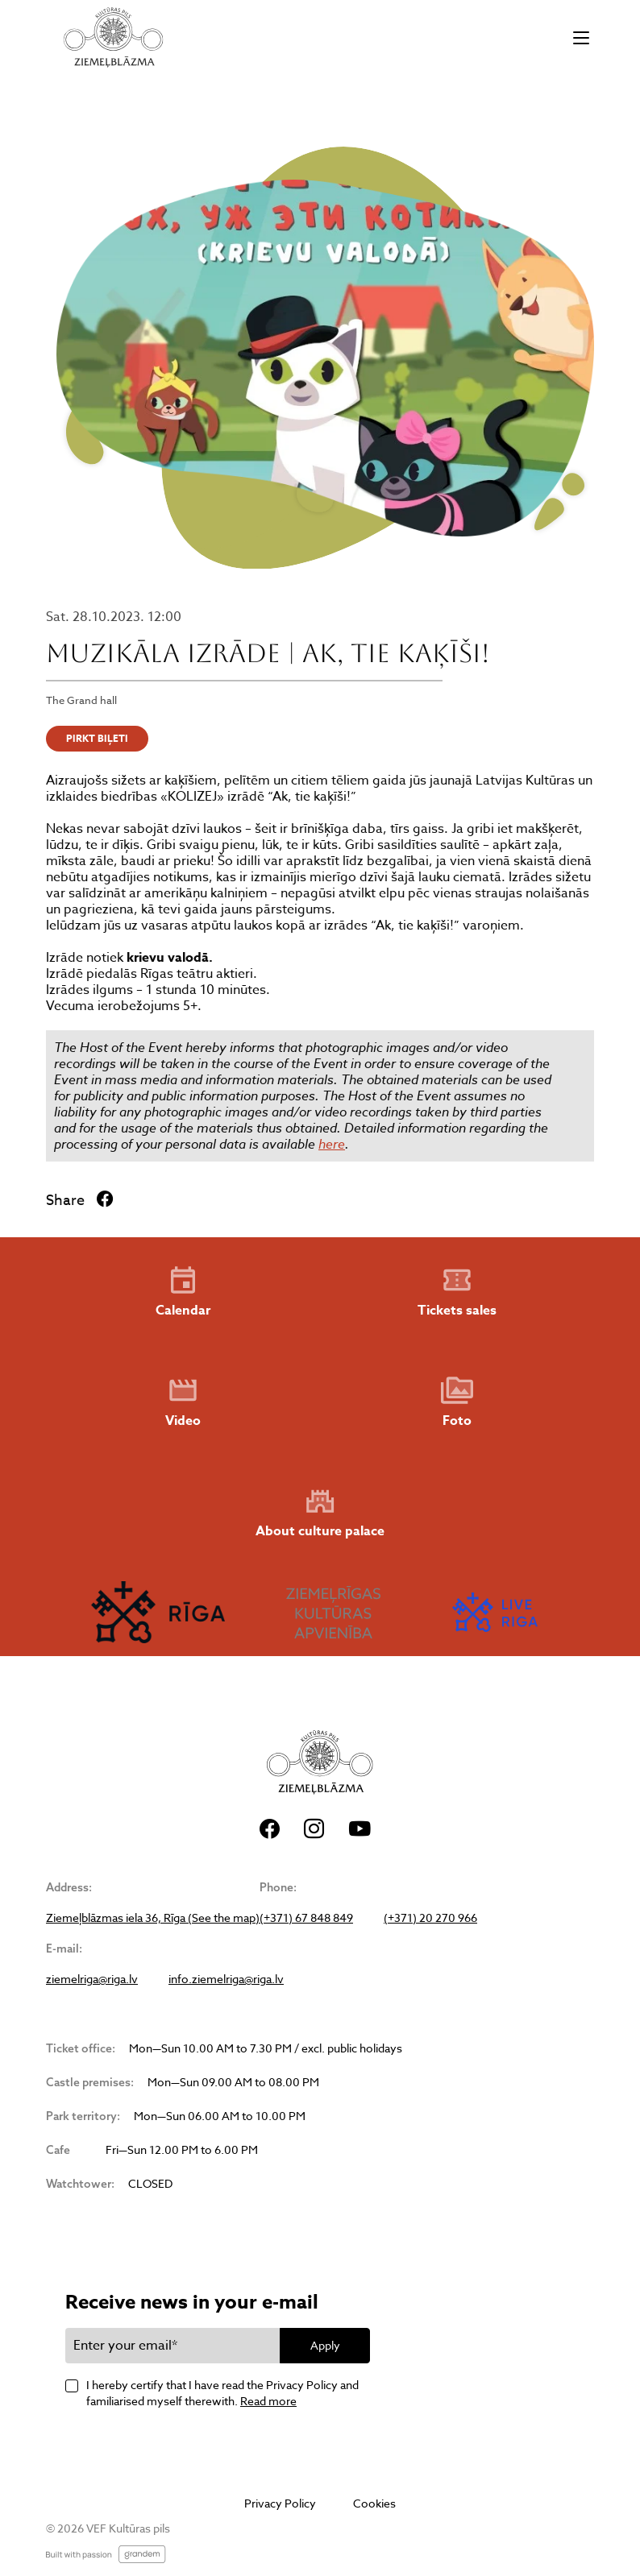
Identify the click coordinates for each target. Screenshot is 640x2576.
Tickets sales (457, 1292)
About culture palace (320, 1513)
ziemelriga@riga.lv (92, 1979)
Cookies (374, 2503)
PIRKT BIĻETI (97, 738)
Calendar (183, 1292)
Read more (268, 2400)
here (331, 1144)
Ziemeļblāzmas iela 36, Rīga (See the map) (153, 1918)
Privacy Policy (280, 2503)
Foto (457, 1402)
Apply (325, 2345)
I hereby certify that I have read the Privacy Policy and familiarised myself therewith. (222, 2392)
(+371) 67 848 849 (306, 1918)
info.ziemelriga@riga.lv (226, 1979)
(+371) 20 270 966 (430, 1918)
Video (183, 1402)
